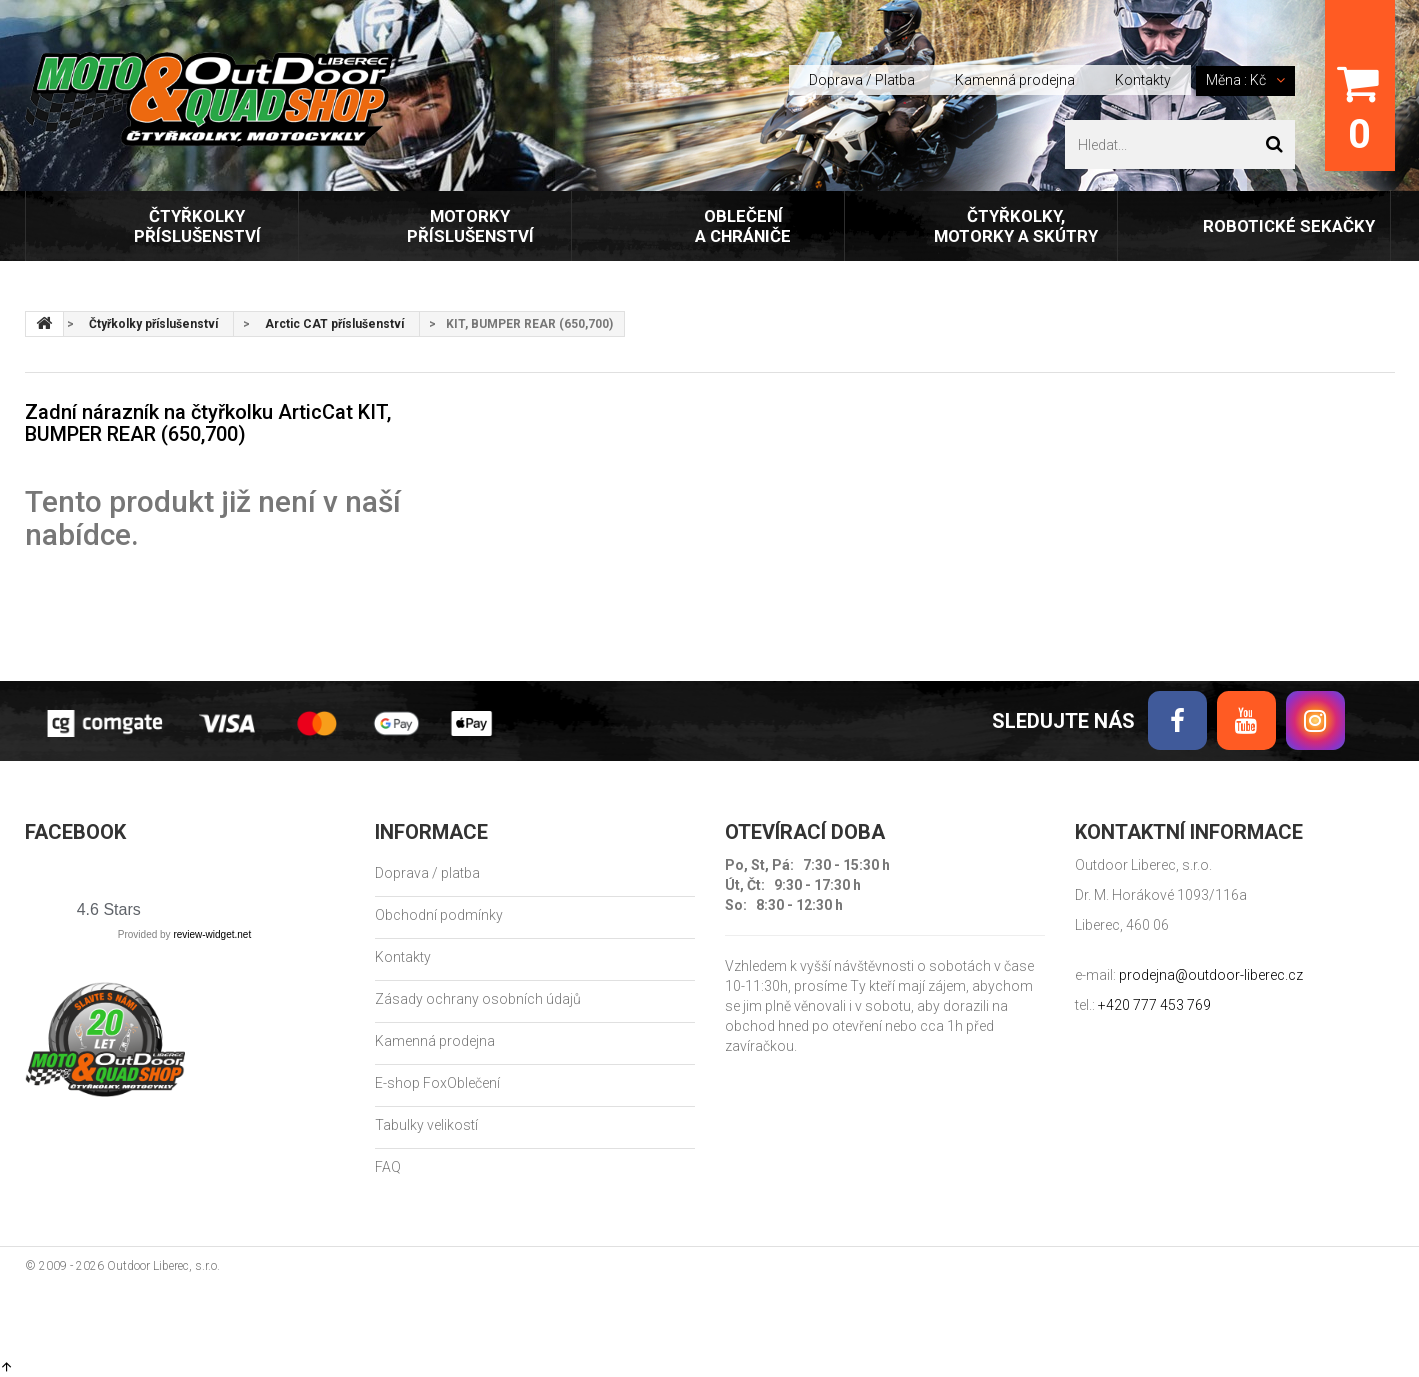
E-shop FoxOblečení (437, 1083)
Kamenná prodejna (1015, 80)
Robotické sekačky (1289, 226)
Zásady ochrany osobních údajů (478, 999)
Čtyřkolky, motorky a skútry (1016, 226)
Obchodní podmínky (439, 915)
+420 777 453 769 (1154, 1005)
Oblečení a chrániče (743, 226)
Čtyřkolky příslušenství (197, 226)
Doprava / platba (427, 873)
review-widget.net (212, 934)
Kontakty (1143, 80)
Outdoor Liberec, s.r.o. (163, 1266)
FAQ (388, 1167)
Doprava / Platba (862, 80)
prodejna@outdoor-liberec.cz (1211, 975)
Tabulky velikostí (426, 1125)
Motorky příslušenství (470, 226)
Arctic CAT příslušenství (334, 324)
